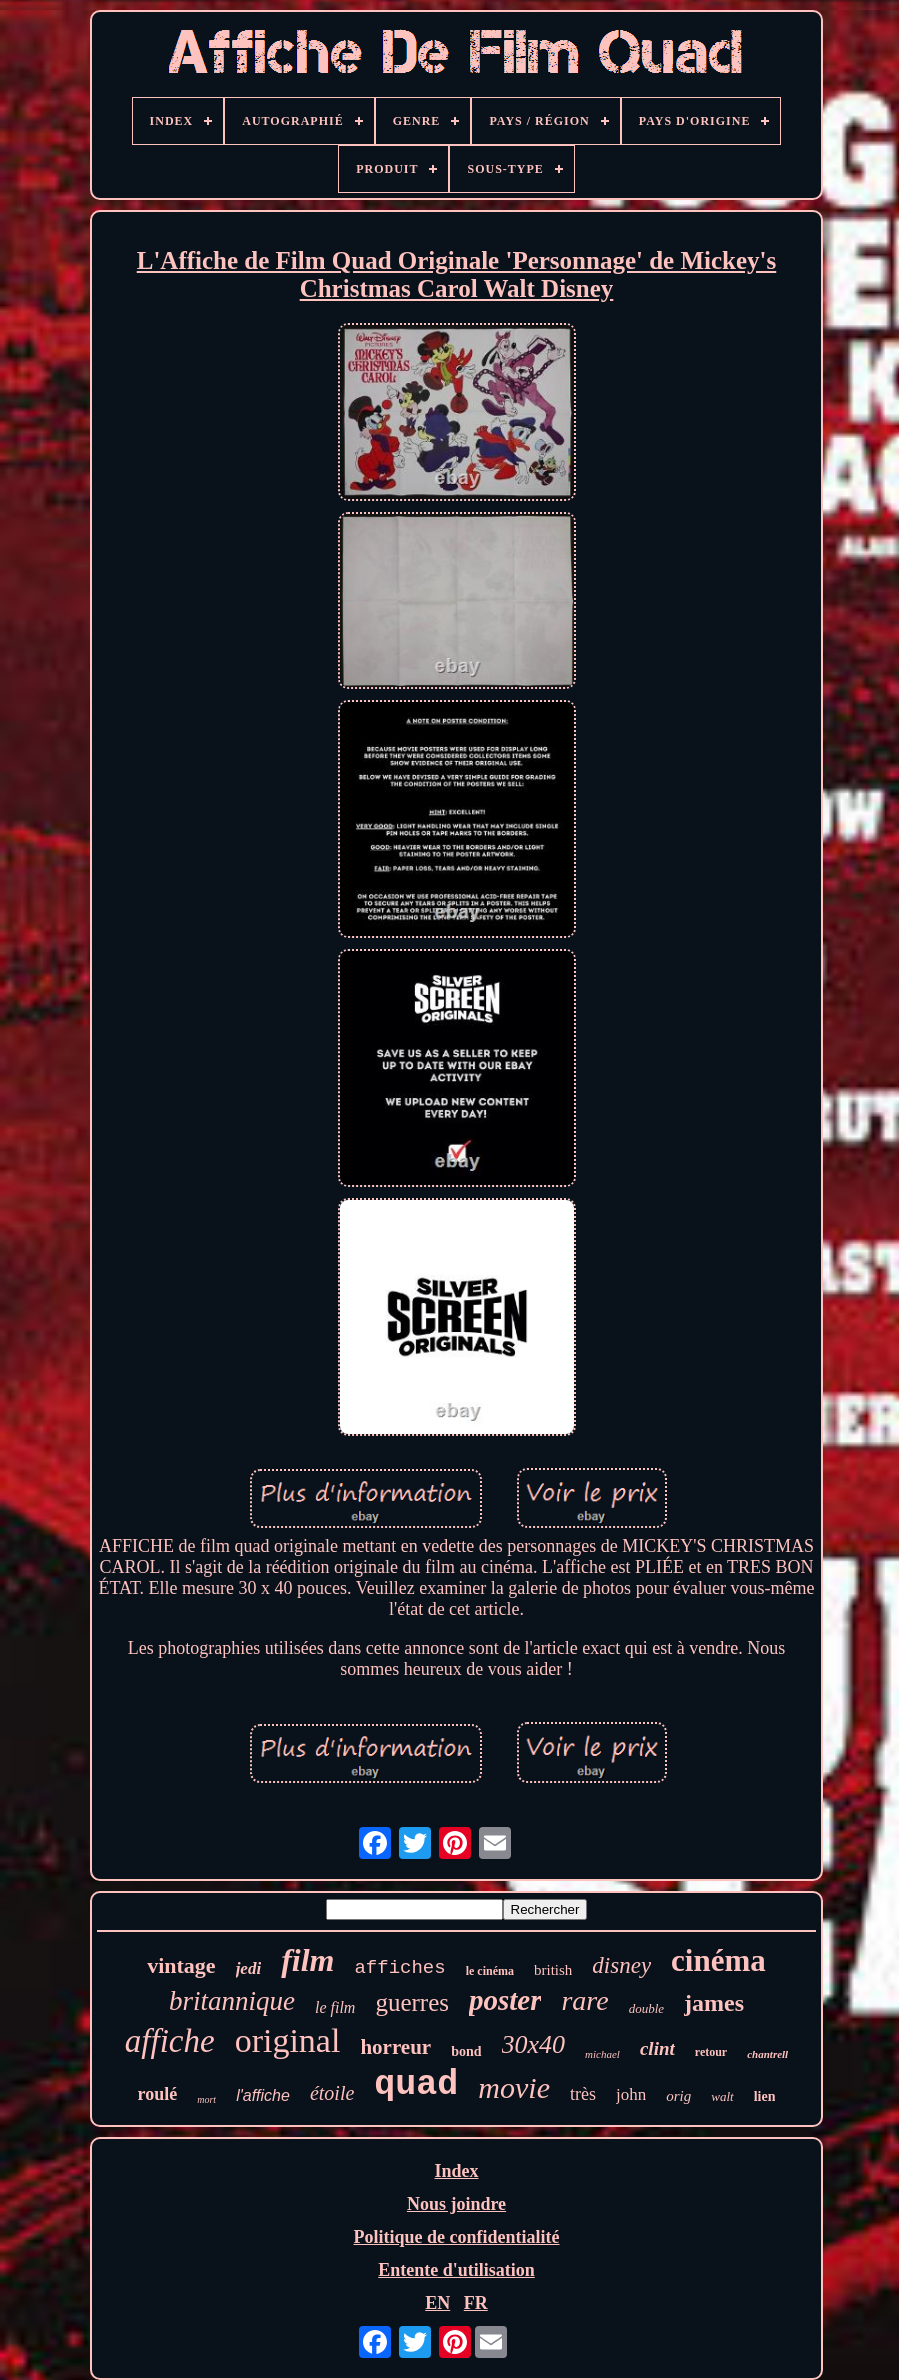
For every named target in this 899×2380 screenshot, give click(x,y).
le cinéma (490, 1971)
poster (505, 2000)
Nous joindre (456, 2204)
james (714, 2003)
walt (722, 2096)
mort (206, 2099)
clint (657, 2048)
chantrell (767, 2054)
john (631, 2094)
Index (456, 2171)
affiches (399, 1968)
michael (602, 2054)
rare (584, 2000)
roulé (158, 2094)
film (307, 1960)
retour (711, 2052)
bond (466, 2051)
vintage (181, 1965)
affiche (170, 2041)
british (553, 1970)
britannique (232, 2001)
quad (416, 2085)
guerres (412, 2002)
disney (621, 1965)
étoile (332, 2093)
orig (678, 2096)
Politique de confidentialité (457, 2237)
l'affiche (263, 2095)
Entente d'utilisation (456, 2270)
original (288, 2040)
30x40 (534, 2044)
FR (476, 2303)
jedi (249, 1968)
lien (765, 2096)
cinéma (718, 1960)
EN (437, 2303)
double (646, 2008)
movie (514, 2087)
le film (335, 2007)
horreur (395, 2047)
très (583, 2094)
